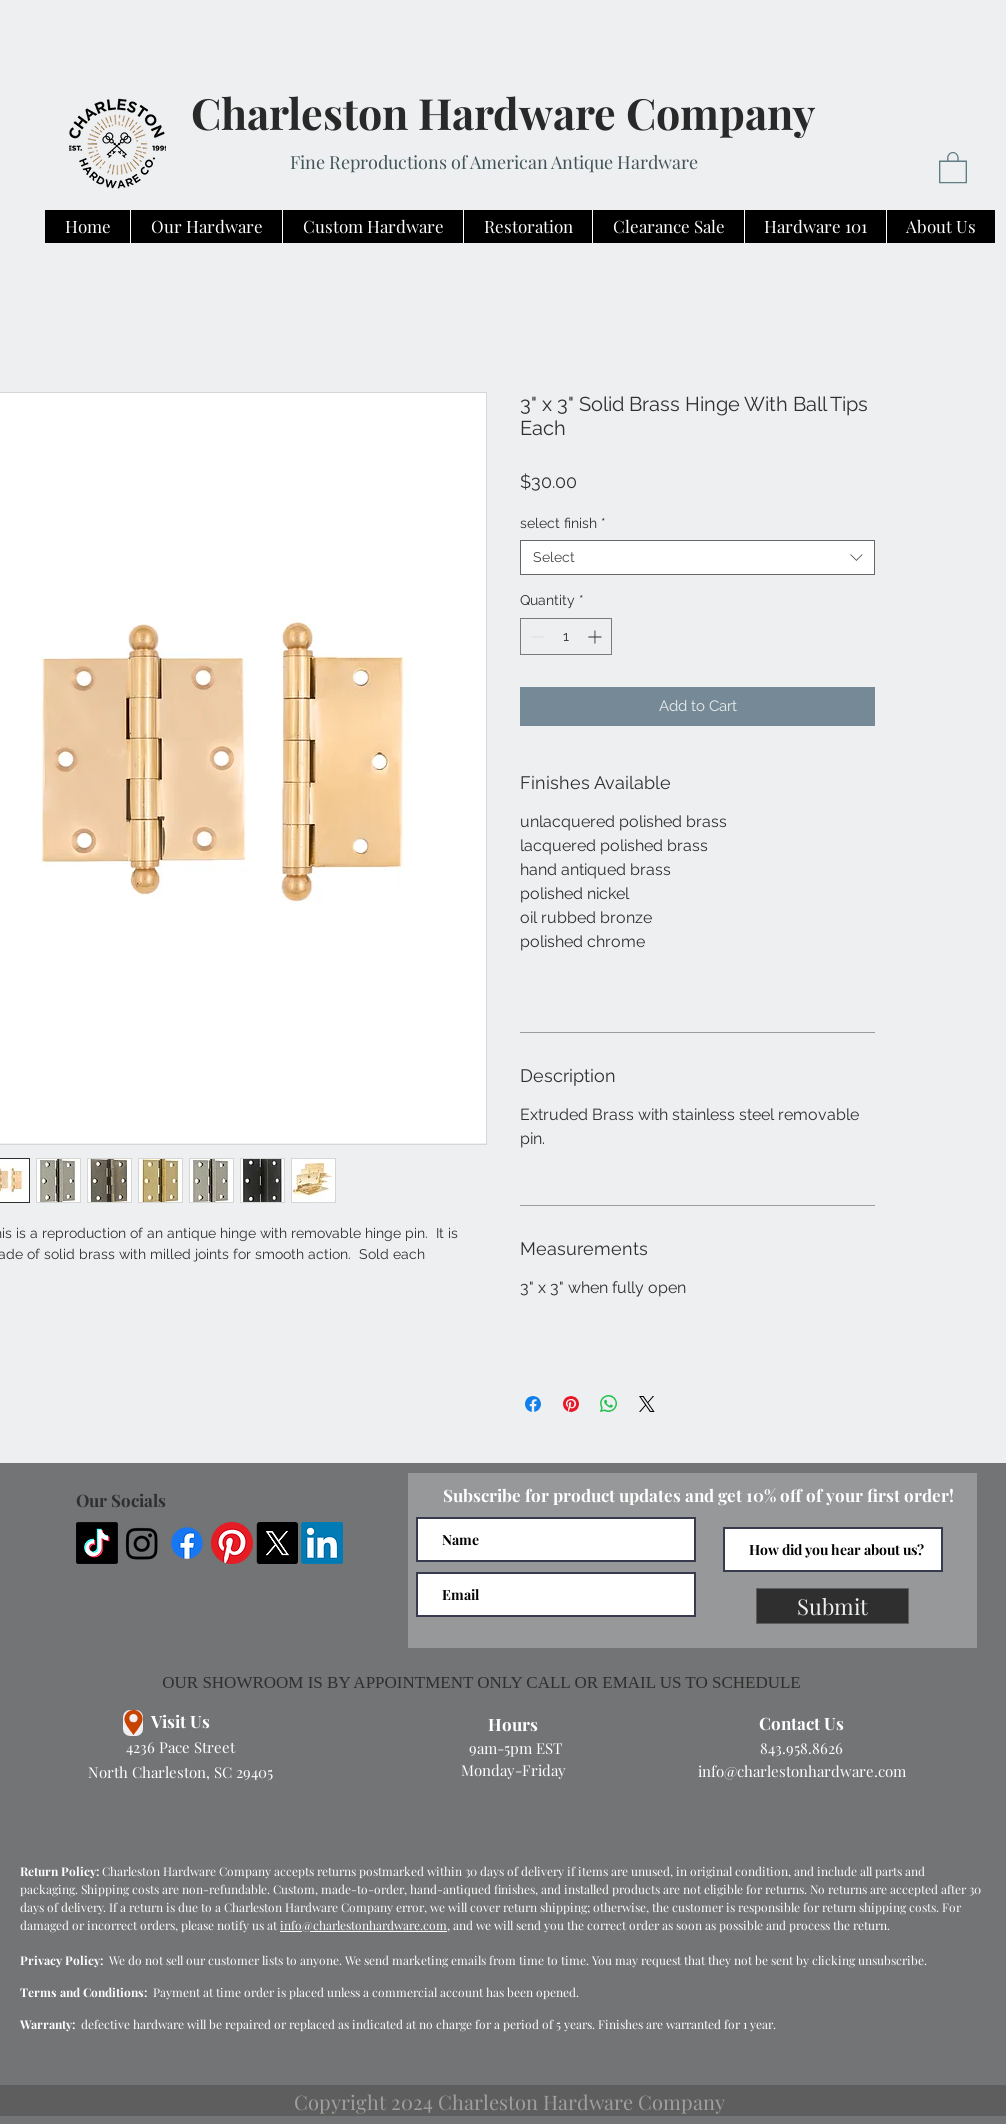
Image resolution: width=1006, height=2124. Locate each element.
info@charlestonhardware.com (802, 1771)
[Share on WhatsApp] (609, 1404)
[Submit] (832, 1606)
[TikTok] (97, 1543)
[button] (953, 166)
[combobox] (697, 557)
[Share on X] (647, 1404)
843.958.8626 (801, 1748)
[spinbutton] (566, 636)
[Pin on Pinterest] (571, 1404)
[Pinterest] (232, 1543)
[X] (277, 1543)
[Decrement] (535, 636)
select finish (563, 523)
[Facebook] (187, 1543)
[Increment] (596, 636)
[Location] (133, 1723)
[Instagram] (142, 1543)
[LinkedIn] (322, 1543)
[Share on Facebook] (533, 1404)
